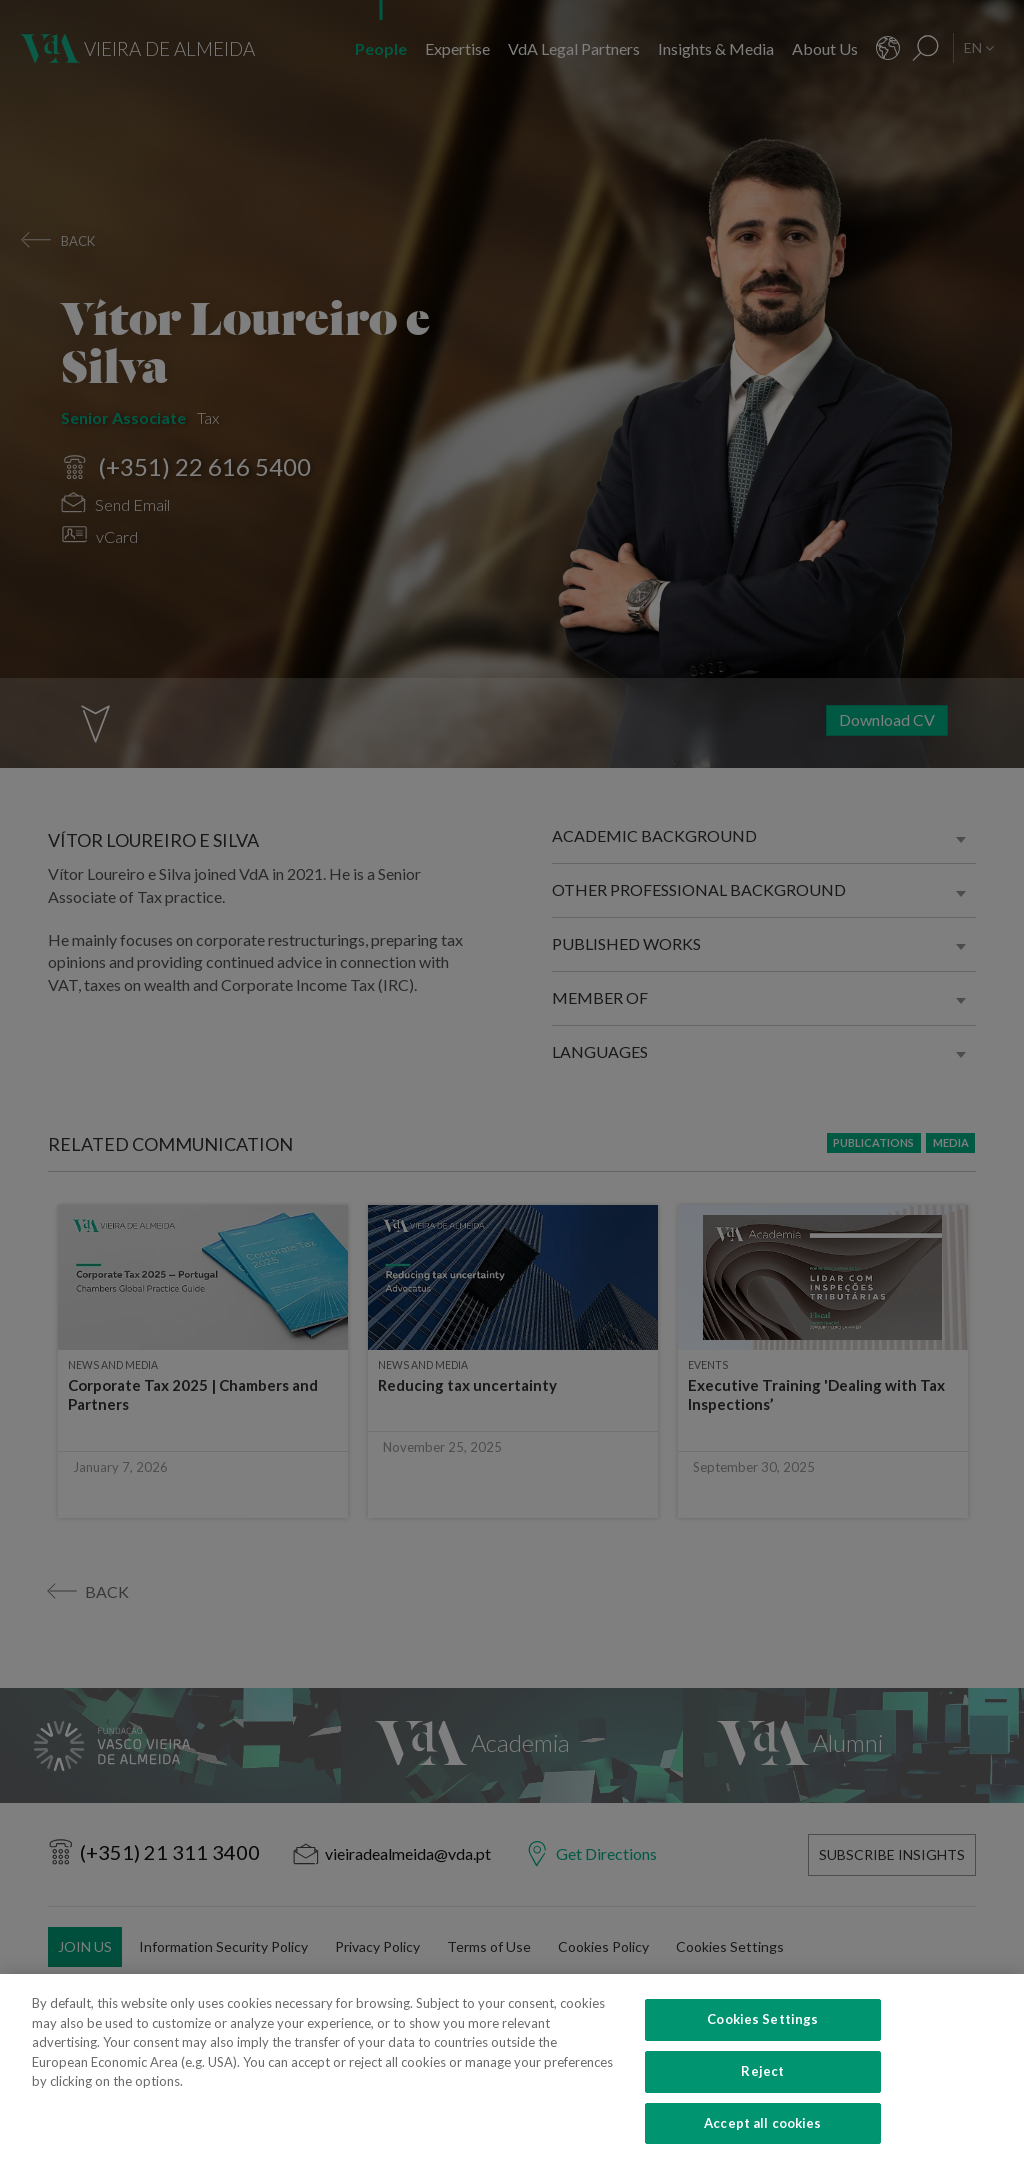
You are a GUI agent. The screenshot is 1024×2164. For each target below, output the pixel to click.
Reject (762, 2099)
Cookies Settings (762, 2047)
